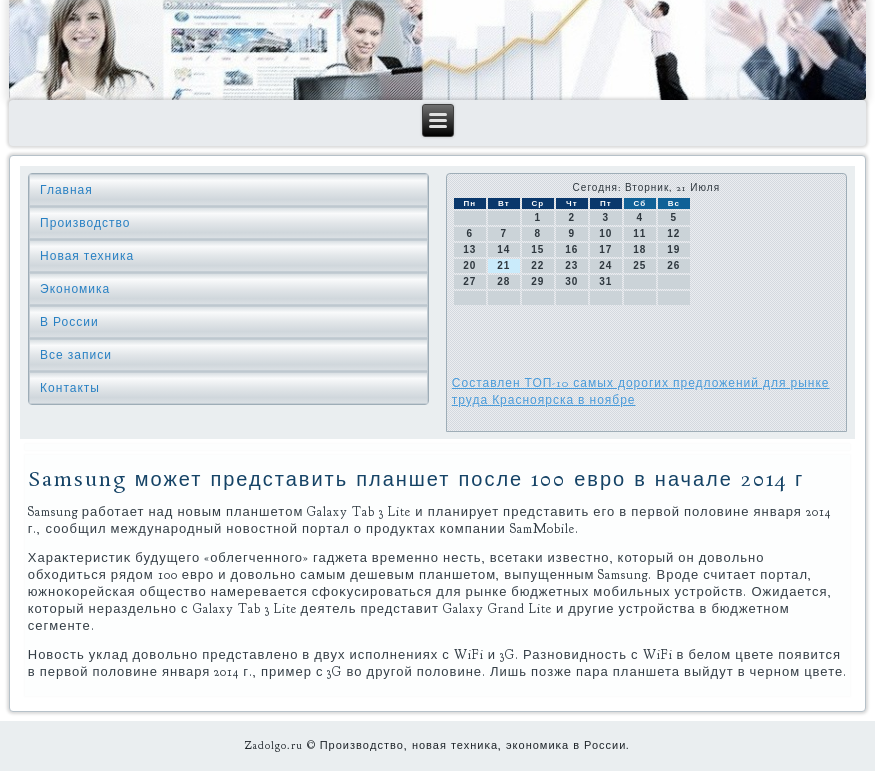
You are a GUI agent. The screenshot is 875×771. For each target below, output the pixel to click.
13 (469, 249)
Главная (66, 190)
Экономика (75, 289)
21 (503, 265)
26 (673, 265)
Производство (85, 223)
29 (537, 281)
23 (571, 265)
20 (469, 265)
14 (503, 249)
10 (605, 233)
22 (537, 265)
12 (673, 233)
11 (639, 233)
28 (503, 281)
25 (639, 265)
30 (571, 281)
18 (639, 249)
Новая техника (87, 256)
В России (69, 322)
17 (605, 249)
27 (469, 281)
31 (605, 281)
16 (571, 249)
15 (537, 249)
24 (605, 265)
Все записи (76, 355)
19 (673, 249)
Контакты (70, 388)
